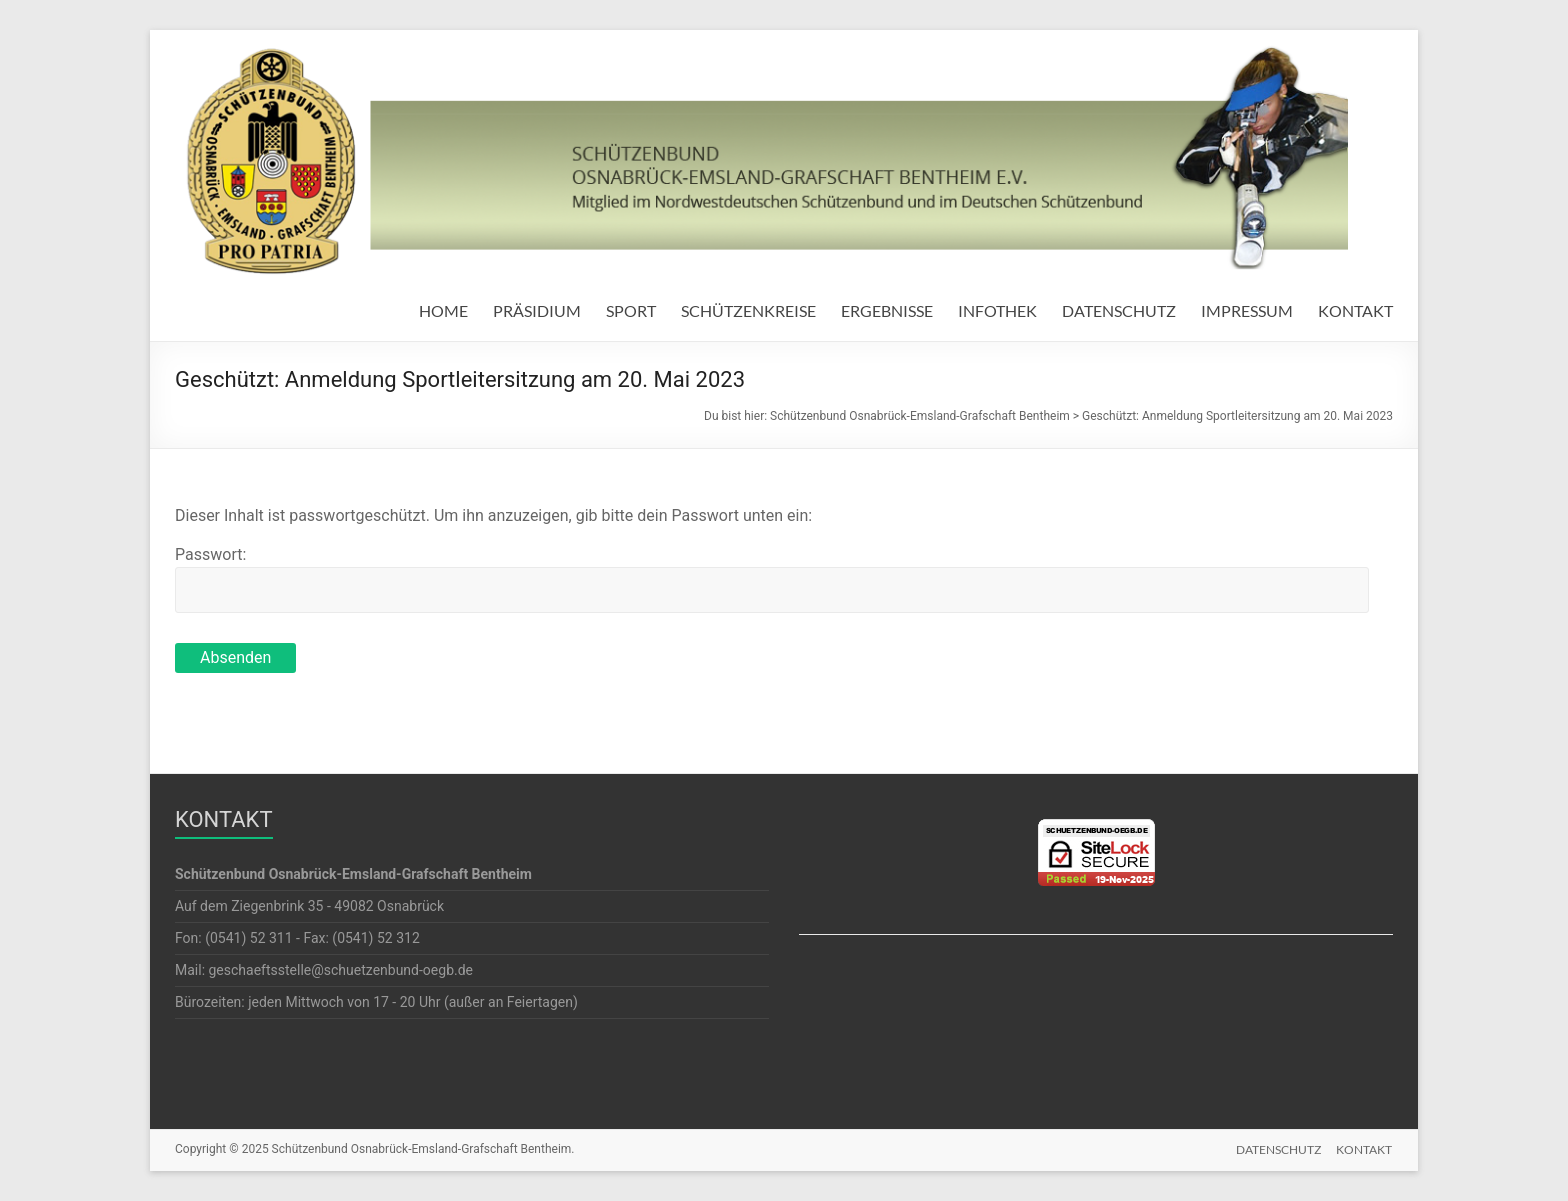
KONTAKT (1355, 310)
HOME (443, 310)
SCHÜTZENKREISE (748, 310)
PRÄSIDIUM (537, 310)
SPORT (631, 310)
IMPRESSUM (1247, 310)
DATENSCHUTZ (1119, 310)
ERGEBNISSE (887, 310)
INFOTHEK (997, 310)
